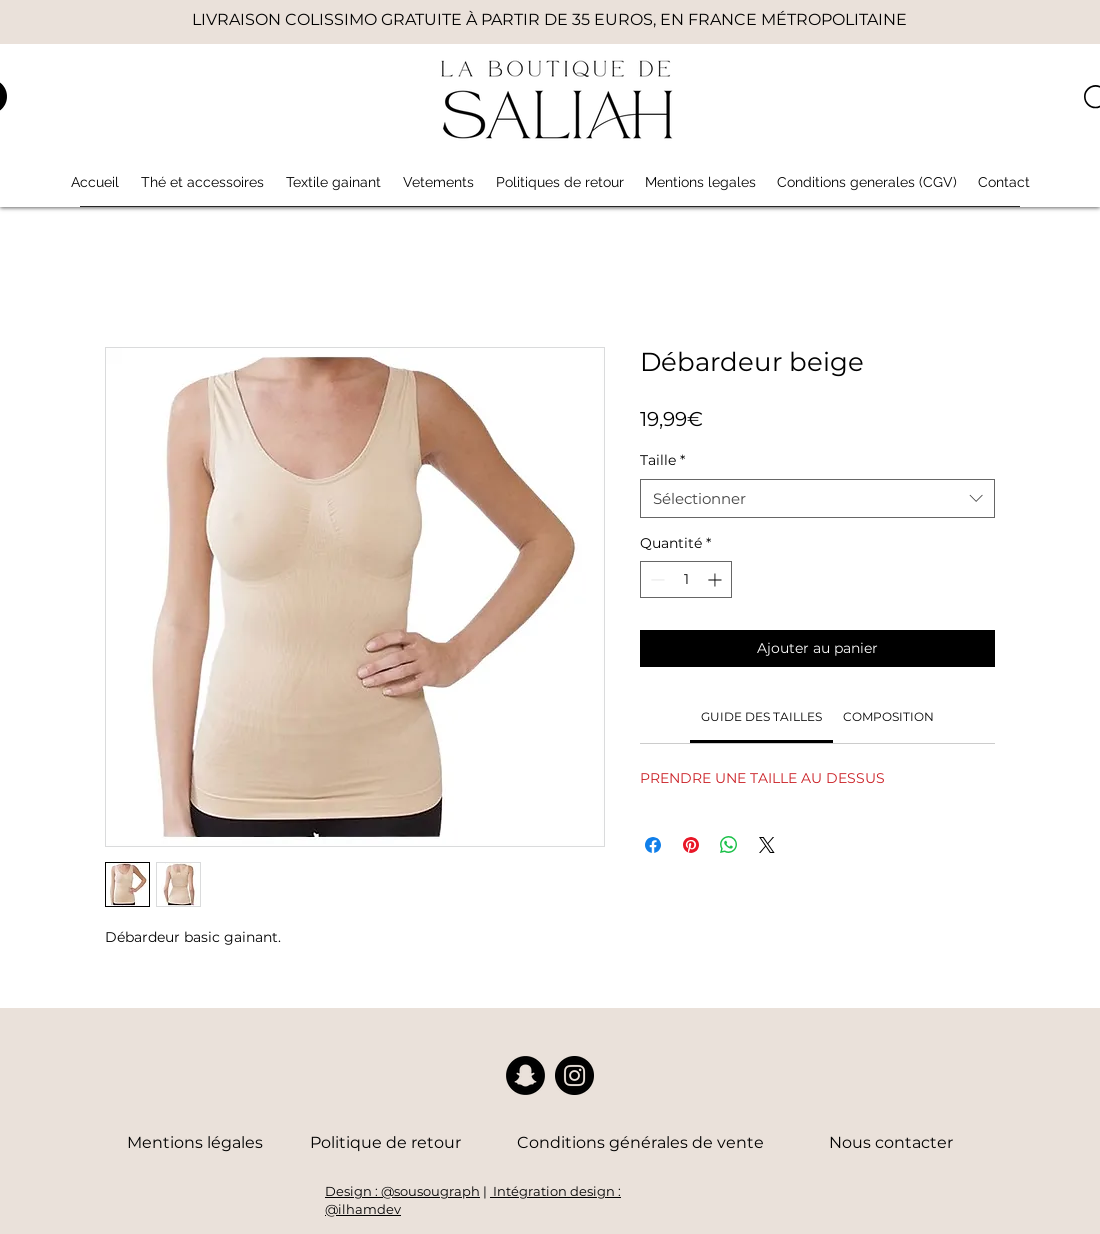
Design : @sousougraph (402, 1191)
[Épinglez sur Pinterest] (691, 845)
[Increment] (716, 579)
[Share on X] (767, 845)
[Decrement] (655, 579)
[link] (761, 716)
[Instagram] (574, 1075)
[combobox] (817, 498)
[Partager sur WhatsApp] (729, 845)
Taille (662, 460)
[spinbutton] (686, 579)
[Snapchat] (525, 1075)
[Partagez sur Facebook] (653, 845)
